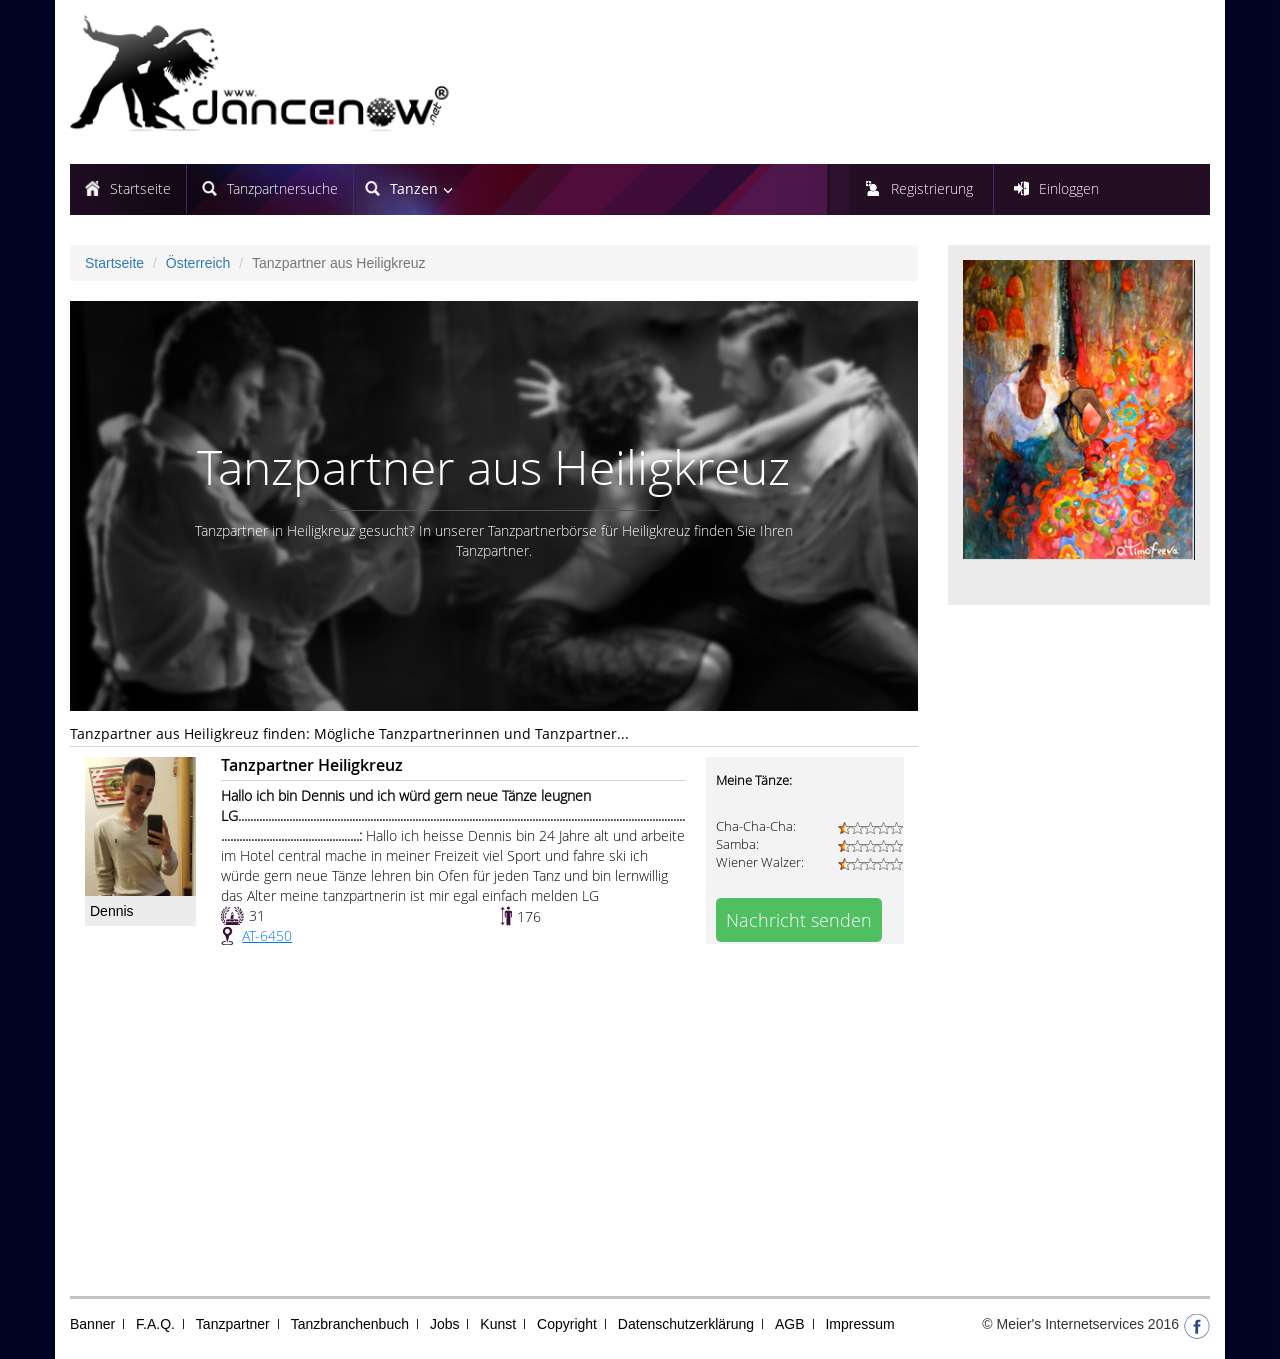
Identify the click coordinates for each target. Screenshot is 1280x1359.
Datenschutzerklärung (686, 1324)
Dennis (112, 911)
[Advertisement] (494, 1126)
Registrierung (932, 188)
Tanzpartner (233, 1324)
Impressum (859, 1324)
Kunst (498, 1324)
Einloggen (1069, 188)
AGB (790, 1324)
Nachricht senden (799, 920)
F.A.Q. (155, 1324)
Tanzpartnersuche (282, 188)
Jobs (445, 1324)
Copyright (567, 1324)
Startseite (140, 188)
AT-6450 (267, 935)
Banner (92, 1324)
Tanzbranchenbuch (350, 1324)
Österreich (198, 263)
